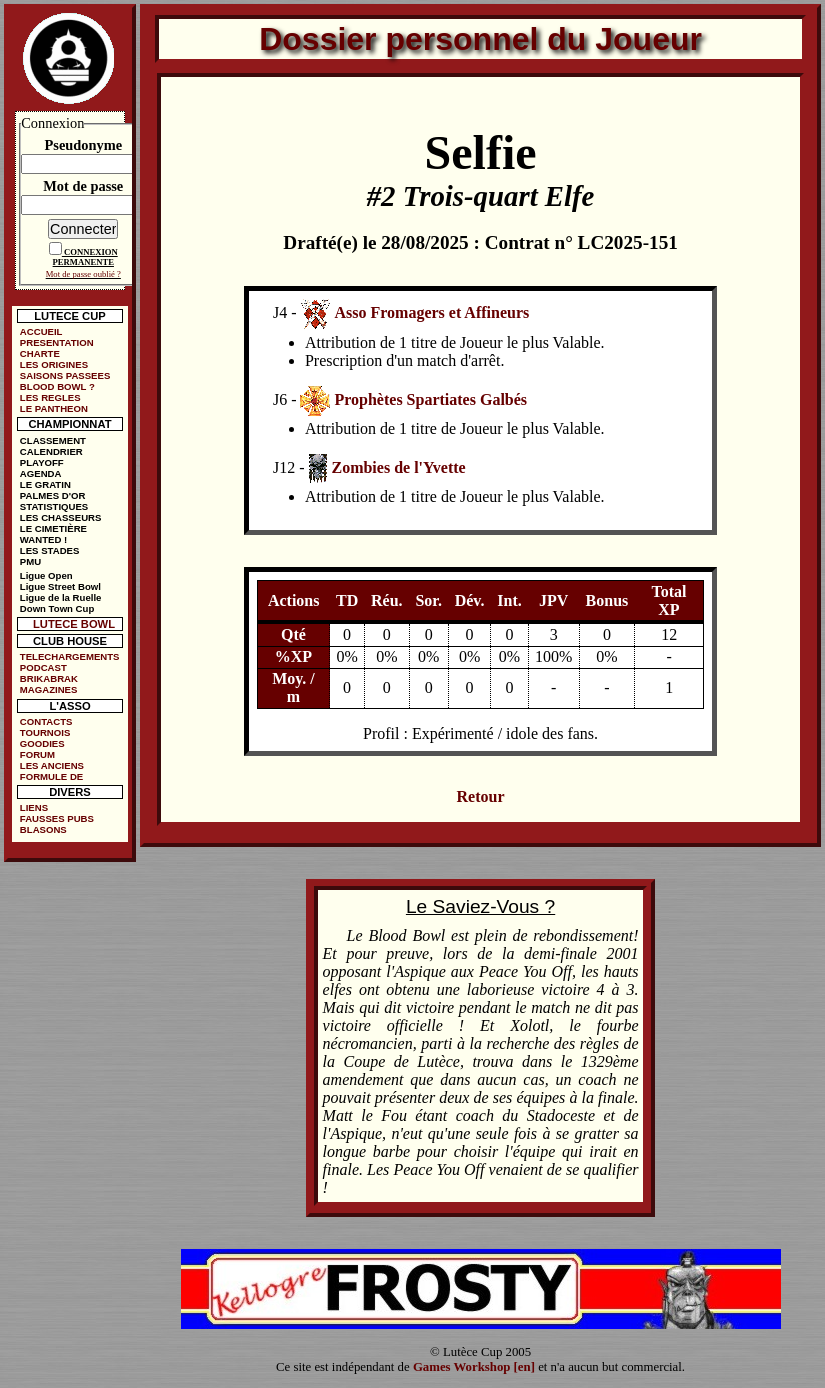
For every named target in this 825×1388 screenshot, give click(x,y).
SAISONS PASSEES (65, 375)
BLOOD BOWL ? (57, 386)
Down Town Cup (57, 608)
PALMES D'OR (53, 495)
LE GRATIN (45, 484)
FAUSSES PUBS (57, 818)
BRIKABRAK (49, 678)
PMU (30, 561)
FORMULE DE (51, 776)
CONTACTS (46, 721)
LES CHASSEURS (61, 517)
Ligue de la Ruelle (61, 597)
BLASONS (43, 829)
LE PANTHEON (54, 408)
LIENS (34, 807)
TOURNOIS (45, 732)
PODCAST (43, 667)
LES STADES (50, 550)
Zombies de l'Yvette (398, 467)
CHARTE (40, 353)
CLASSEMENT (53, 440)
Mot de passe (83, 186)
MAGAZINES (49, 689)
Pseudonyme (83, 145)
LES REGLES (50, 397)
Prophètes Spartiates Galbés (430, 399)
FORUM (37, 754)
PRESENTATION (57, 342)
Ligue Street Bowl (60, 586)
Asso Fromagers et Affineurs (431, 312)
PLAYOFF (42, 462)
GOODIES (42, 743)
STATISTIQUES (54, 506)
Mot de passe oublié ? (83, 274)
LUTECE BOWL (74, 624)
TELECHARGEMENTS (70, 656)
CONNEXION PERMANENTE (85, 257)
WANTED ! (43, 539)
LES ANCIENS (52, 765)
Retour (481, 796)
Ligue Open (46, 575)
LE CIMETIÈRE (53, 528)
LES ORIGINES (54, 364)
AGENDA (41, 473)
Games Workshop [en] (474, 1367)
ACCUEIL (41, 331)
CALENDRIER (51, 451)
